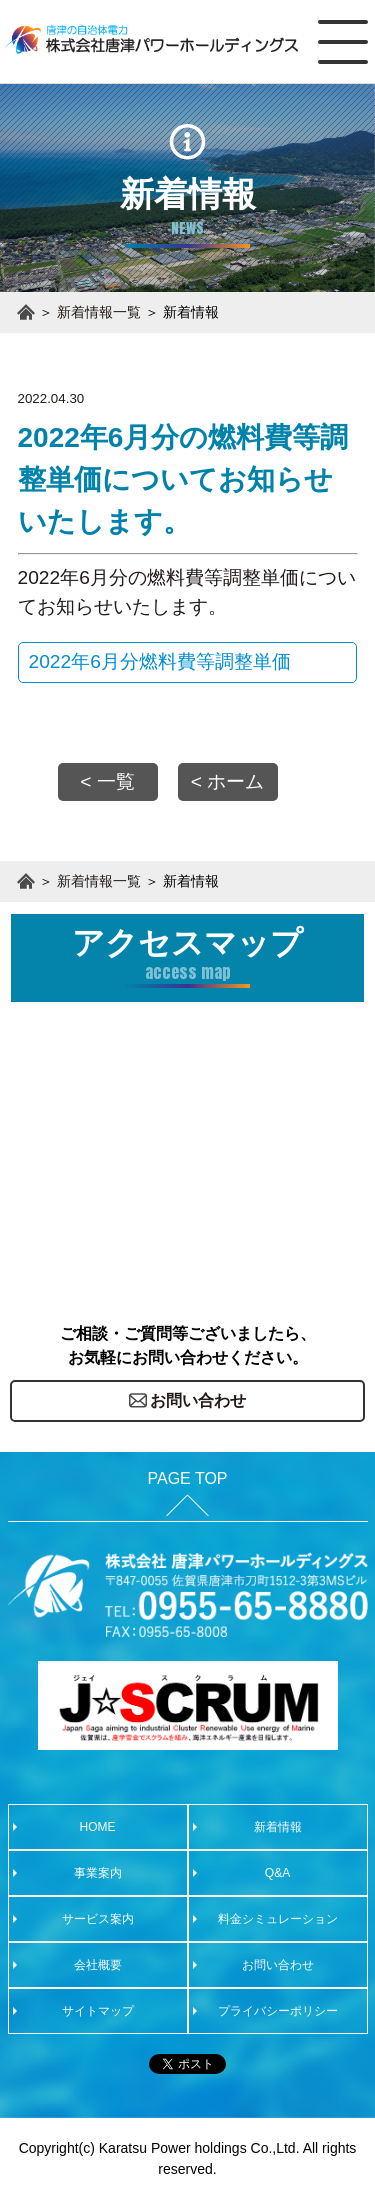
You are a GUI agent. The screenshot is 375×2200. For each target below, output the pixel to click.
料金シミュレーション (278, 1919)
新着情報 (278, 1827)
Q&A (277, 1873)
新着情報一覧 (99, 312)
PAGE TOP (187, 1478)
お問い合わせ (278, 1965)
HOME (98, 1827)
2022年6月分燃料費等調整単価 (160, 661)
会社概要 (98, 1965)
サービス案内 (98, 1919)
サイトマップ (98, 2011)
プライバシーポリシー (278, 2011)
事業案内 (98, 1873)
